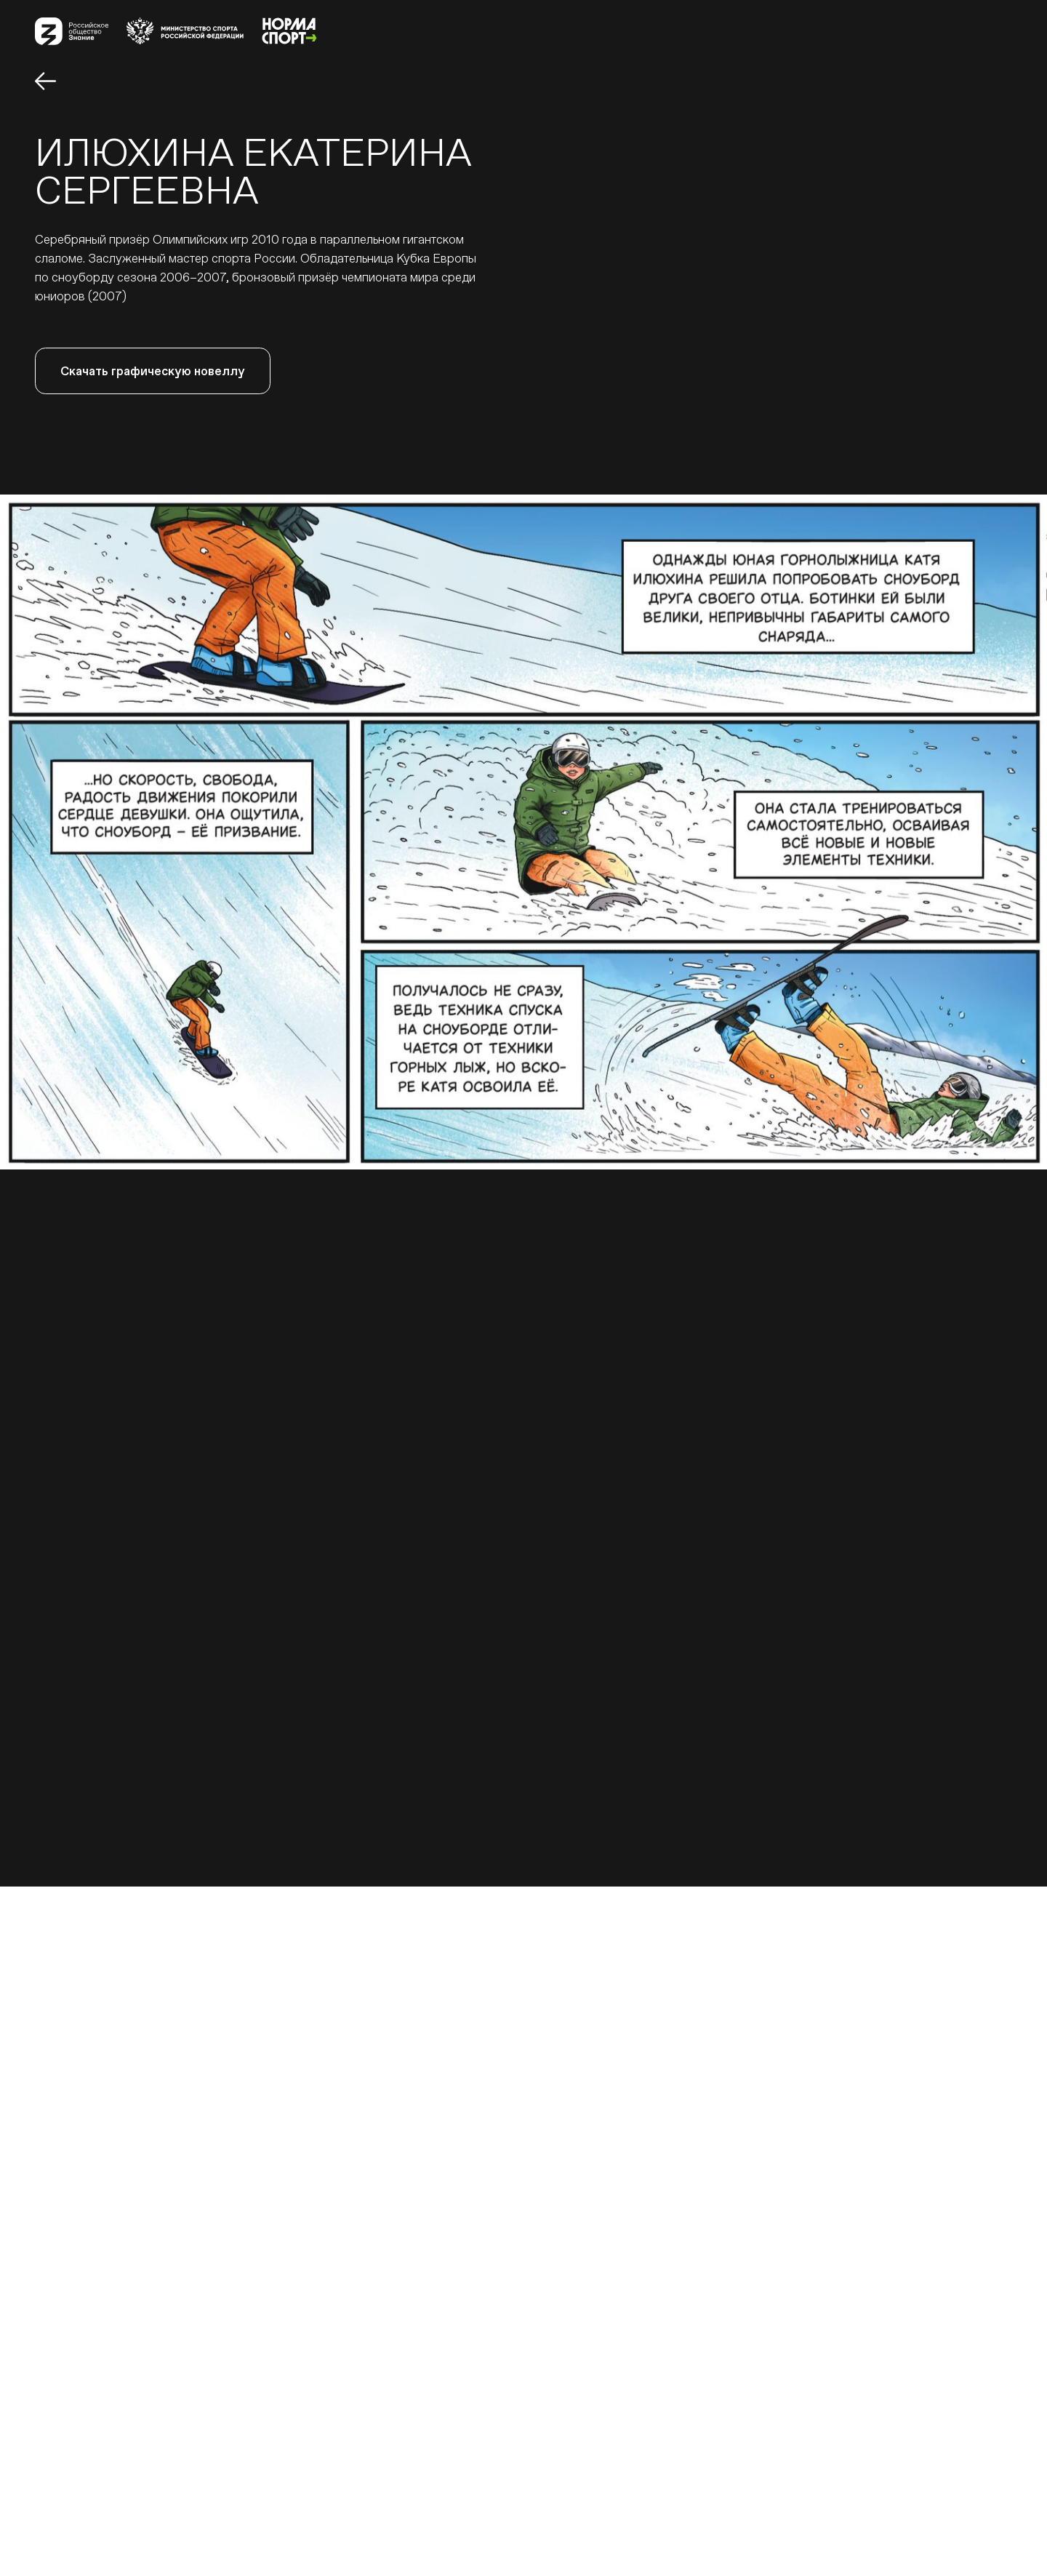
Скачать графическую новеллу (152, 371)
